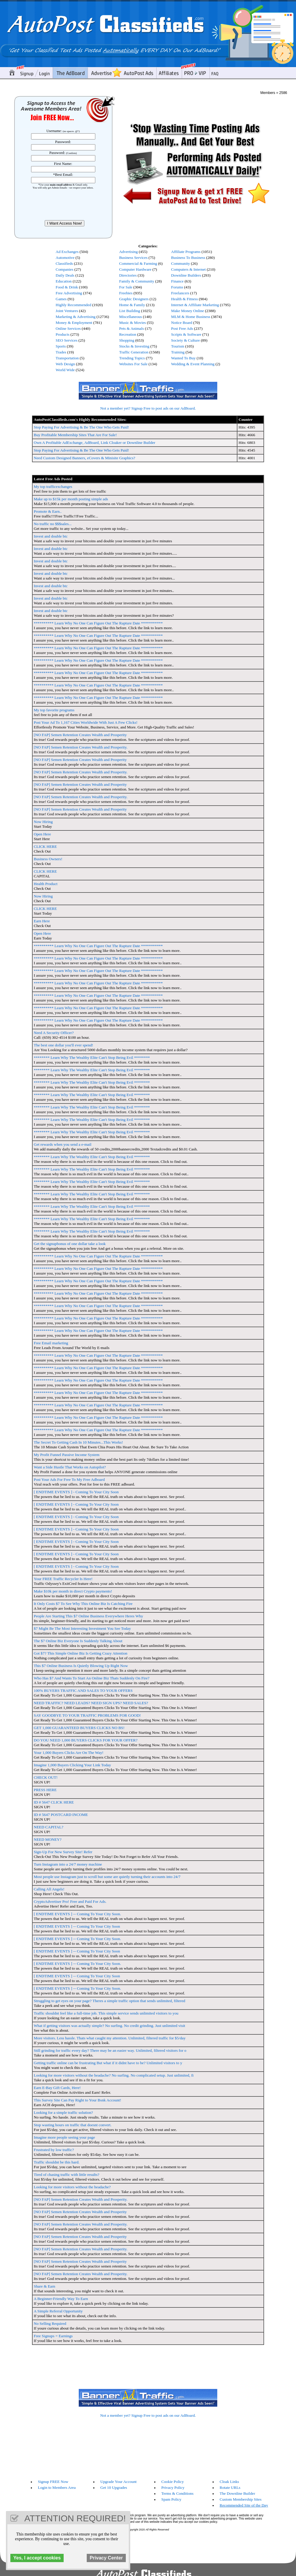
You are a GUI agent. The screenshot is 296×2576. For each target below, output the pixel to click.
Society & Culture (185, 340)
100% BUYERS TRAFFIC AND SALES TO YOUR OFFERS (83, 1690)
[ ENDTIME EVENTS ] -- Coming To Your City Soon (77, 1926)
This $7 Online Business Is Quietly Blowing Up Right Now (81, 1665)
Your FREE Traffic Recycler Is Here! (63, 1579)
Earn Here (42, 921)
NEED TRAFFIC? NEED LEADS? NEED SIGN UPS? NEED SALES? (91, 1703)
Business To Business (188, 257)
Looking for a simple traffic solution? (63, 2112)
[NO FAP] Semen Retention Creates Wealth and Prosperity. (81, 747)
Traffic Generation (133, 352)
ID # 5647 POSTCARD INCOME (61, 1814)
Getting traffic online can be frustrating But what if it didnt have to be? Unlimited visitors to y (108, 2063)
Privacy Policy (172, 2487)
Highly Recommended (73, 305)
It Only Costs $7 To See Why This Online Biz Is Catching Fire (83, 1603)
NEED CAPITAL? (48, 1827)
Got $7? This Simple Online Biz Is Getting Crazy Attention (80, 1653)
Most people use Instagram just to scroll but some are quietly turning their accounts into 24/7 (107, 1876)
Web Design (65, 364)
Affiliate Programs (185, 251)
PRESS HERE (45, 1790)
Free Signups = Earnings (53, 2336)
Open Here (42, 834)
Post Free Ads (182, 328)
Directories (127, 275)
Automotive (65, 257)
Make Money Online (187, 311)
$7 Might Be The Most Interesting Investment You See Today (82, 1628)
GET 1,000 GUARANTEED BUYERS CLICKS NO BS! (79, 1728)
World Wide (65, 370)
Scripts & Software (186, 334)
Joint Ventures (67, 311)
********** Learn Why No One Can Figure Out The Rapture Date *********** (98, 623)
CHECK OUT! (45, 1777)
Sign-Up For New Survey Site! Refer (63, 1852)
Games (61, 299)
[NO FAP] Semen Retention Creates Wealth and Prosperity (80, 735)
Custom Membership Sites (240, 2499)
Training (177, 352)
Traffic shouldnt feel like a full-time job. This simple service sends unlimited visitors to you (106, 2013)
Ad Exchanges (67, 251)
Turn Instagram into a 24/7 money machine (68, 1864)
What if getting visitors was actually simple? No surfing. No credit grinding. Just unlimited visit (109, 2025)
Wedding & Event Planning (193, 364)
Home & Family (132, 305)
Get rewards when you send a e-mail (62, 1144)
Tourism (177, 346)
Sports (61, 346)
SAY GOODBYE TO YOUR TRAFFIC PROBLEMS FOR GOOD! (87, 1715)
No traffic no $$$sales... (53, 524)
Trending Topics (132, 358)
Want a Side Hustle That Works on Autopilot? (70, 1467)
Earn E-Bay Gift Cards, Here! (57, 2087)
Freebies (125, 293)
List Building (129, 311)
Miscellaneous (131, 316)
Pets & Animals (131, 328)
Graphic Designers (134, 299)
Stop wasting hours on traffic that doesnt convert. (73, 2125)
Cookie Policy (172, 2481)
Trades (61, 352)
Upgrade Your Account (118, 2481)
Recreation (127, 334)
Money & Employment (74, 322)
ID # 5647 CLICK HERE (54, 1802)
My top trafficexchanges (53, 486)
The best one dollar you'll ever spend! (63, 1045)
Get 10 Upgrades (113, 2487)
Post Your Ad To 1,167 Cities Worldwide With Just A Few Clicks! (85, 722)
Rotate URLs (230, 2487)
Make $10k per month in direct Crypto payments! (73, 1591)
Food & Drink (67, 287)
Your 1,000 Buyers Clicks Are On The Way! (69, 1752)
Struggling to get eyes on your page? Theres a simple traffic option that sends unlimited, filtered (109, 2001)
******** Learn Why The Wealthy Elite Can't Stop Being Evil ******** (92, 1057)
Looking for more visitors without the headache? (72, 2187)
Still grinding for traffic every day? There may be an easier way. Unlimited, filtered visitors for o (110, 2050)
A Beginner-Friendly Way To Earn (61, 2298)
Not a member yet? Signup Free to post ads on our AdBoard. (148, 408)
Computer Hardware (135, 269)
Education (64, 281)
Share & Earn (44, 2286)
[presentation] (65, 204)
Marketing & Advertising (76, 316)
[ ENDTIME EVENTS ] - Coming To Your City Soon (76, 1492)
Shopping (126, 340)
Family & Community (136, 281)
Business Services (133, 257)
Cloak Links (229, 2481)
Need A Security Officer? (54, 1032)
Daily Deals (65, 275)
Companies (64, 269)
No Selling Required (50, 2323)
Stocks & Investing (134, 346)
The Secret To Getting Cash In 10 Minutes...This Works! (78, 1442)
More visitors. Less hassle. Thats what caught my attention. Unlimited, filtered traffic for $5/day (110, 2038)
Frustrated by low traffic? (54, 2150)
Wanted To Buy (183, 358)
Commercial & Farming (138, 263)
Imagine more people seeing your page (64, 2137)
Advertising (128, 251)
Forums (177, 287)
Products (63, 334)
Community (180, 263)
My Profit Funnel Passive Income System (66, 1454)
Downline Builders (186, 275)
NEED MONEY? (48, 1839)
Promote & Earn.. (48, 511)
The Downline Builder (237, 2493)
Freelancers (180, 293)
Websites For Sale (133, 364)
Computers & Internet (188, 269)
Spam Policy (171, 2499)
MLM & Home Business (190, 316)
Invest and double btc (50, 536)
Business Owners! (48, 859)
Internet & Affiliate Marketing (195, 305)
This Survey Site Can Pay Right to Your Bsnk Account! (77, 2100)
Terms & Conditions (177, 2493)
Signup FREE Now (53, 2481)
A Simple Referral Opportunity (58, 2311)
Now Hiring (43, 821)
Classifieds (64, 263)
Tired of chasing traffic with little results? (66, 2174)
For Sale (125, 287)
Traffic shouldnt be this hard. (56, 2162)
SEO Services (67, 340)
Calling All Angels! (49, 1889)
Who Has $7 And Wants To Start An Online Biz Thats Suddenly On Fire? (91, 1678)
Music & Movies (132, 322)
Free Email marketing (51, 1343)
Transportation (67, 358)
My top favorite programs (54, 710)
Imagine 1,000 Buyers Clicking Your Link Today (72, 1765)
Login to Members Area (57, 2487)
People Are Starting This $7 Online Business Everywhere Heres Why (88, 1616)
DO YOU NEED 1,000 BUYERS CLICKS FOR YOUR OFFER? (85, 1740)
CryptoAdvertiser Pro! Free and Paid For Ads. (70, 1901)
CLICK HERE (45, 846)
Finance (177, 281)
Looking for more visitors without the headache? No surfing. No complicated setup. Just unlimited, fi (114, 2075)
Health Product (45, 884)
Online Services (68, 328)
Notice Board (181, 322)
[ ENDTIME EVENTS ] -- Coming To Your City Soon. (77, 1914)
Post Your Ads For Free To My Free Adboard (69, 1479)
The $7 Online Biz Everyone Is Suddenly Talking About (78, 1641)
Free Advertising (69, 293)
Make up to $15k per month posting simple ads (71, 499)
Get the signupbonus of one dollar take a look (70, 1243)
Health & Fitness (184, 299)
